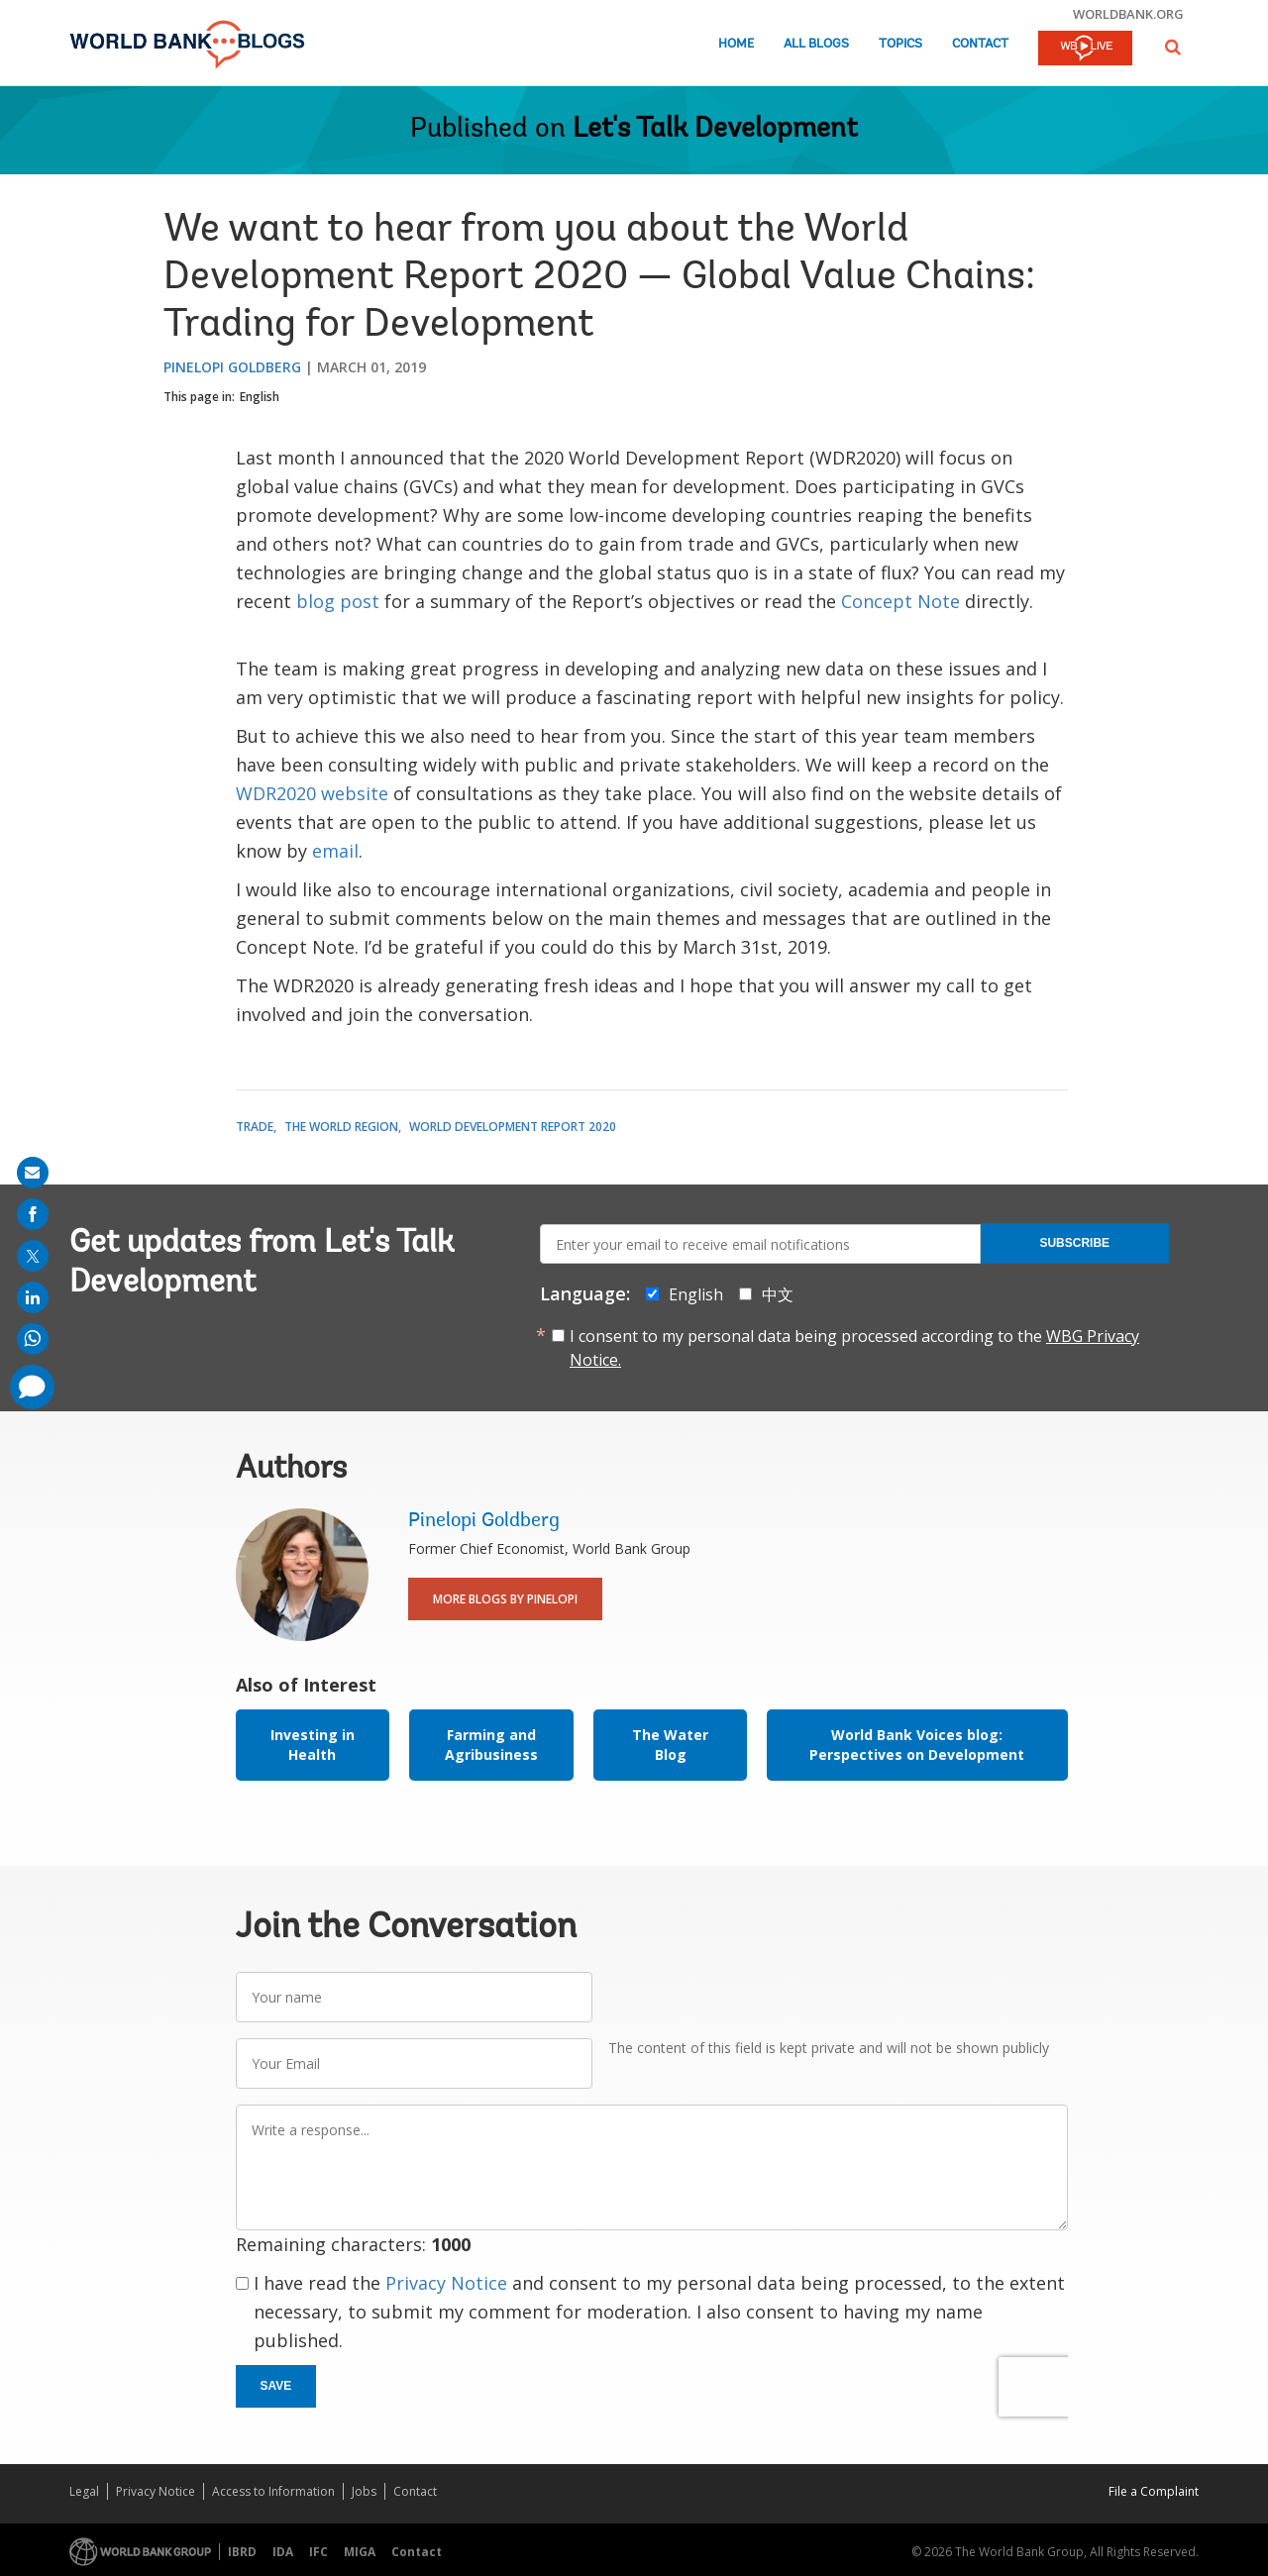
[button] (1173, 47)
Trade (254, 1126)
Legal (84, 2491)
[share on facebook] (33, 1214)
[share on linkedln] (33, 1297)
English (259, 396)
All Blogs (816, 44)
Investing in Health (312, 1744)
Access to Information (273, 2491)
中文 (777, 1294)
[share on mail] (33, 1172)
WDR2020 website (312, 793)
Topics (900, 44)
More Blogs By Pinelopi (505, 1599)
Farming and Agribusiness (491, 1744)
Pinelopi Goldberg (232, 367)
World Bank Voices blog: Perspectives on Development (916, 1744)
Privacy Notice (446, 2283)
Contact (980, 44)
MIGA (359, 2551)
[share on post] (33, 1256)
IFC (318, 2551)
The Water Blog (670, 1744)
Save (276, 2386)
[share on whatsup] (33, 1339)
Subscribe (1074, 1243)
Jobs (364, 2491)
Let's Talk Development (715, 130)
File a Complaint (1154, 2491)
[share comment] (32, 1387)
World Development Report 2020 (512, 1126)
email (335, 851)
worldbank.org (1128, 14)
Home (736, 44)
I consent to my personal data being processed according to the (854, 1348)
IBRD (242, 2551)
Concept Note (900, 601)
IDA (282, 2551)
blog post (337, 601)
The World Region (341, 1126)
